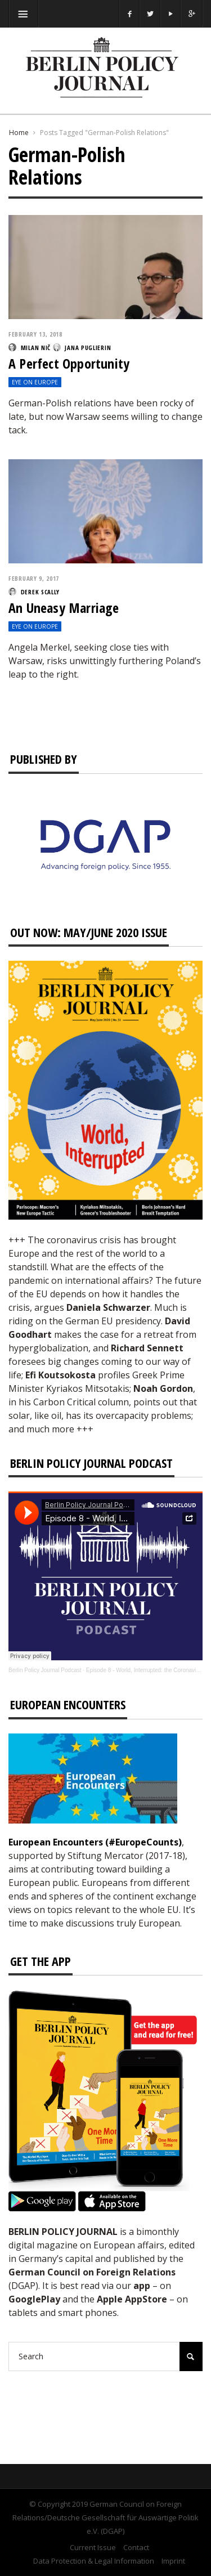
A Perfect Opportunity (68, 363)
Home (19, 132)
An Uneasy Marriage (63, 607)
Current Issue (93, 2547)
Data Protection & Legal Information (93, 2561)
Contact (136, 2547)
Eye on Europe (35, 382)
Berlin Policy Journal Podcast (45, 1670)
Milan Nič (36, 347)
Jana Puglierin (88, 347)
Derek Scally (40, 592)
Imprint (173, 2561)
